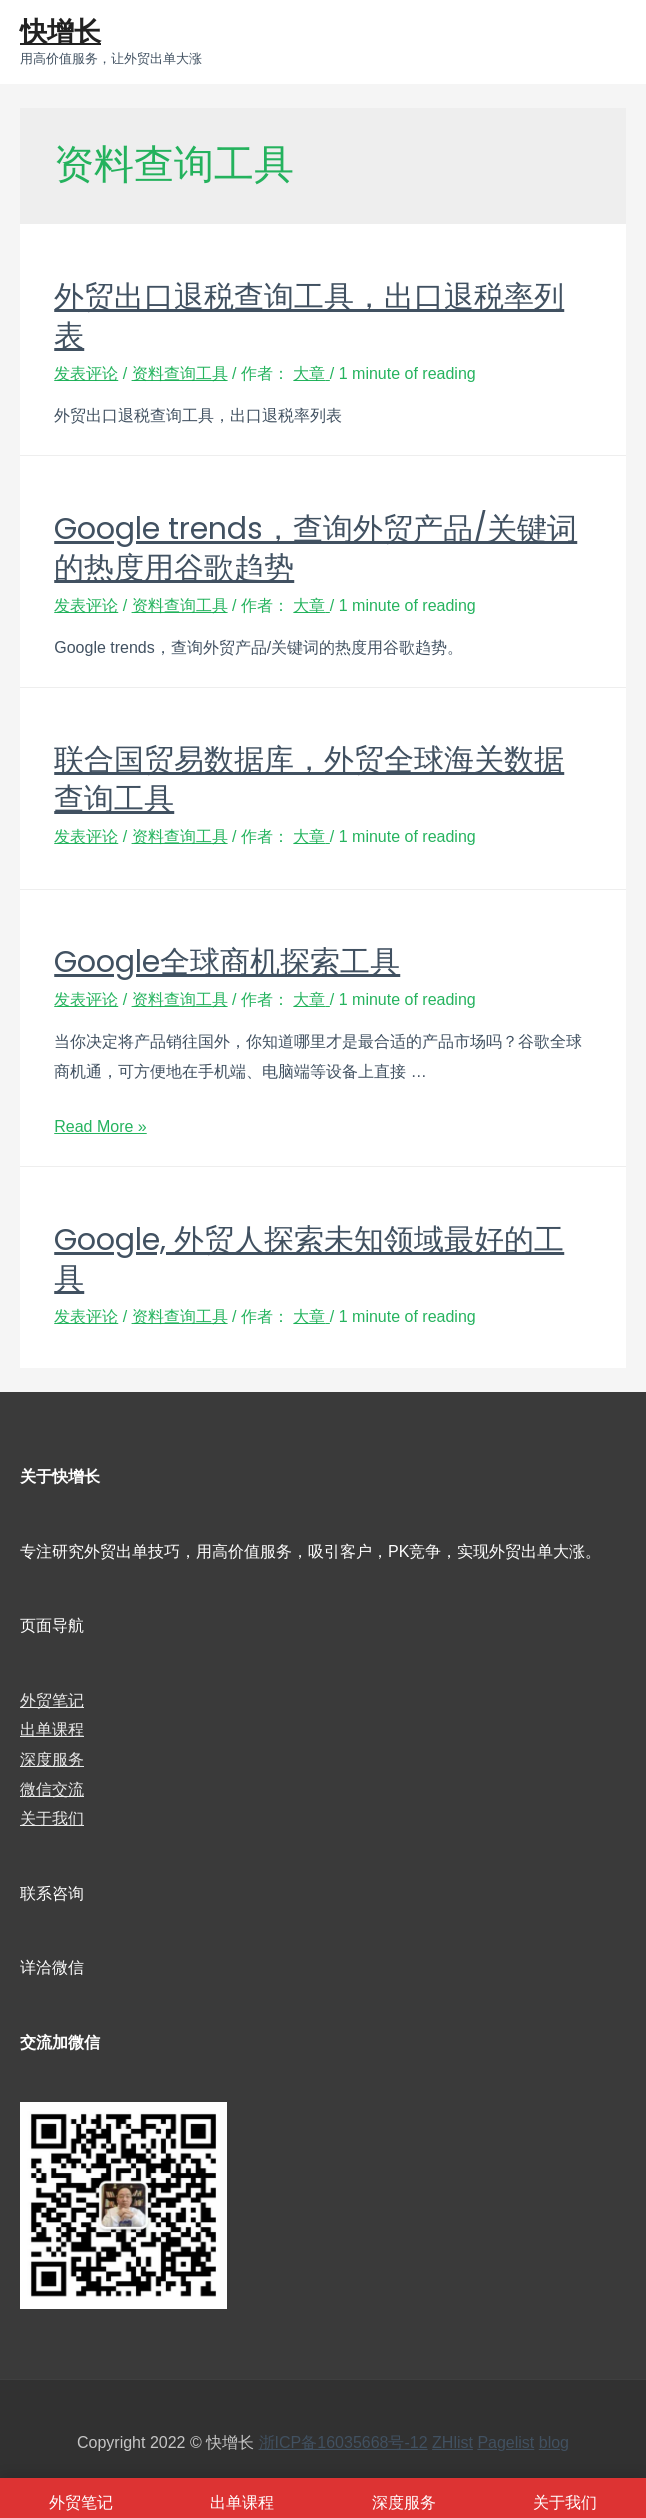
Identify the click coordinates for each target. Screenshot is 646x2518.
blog (554, 2442)
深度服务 (52, 1759)
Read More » (100, 1126)
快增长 (60, 31)
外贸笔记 (52, 1700)
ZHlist (452, 2442)
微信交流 (52, 1789)
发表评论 (86, 373)
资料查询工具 (180, 373)
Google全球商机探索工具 (227, 962)
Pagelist (505, 2442)
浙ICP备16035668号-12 (343, 2442)
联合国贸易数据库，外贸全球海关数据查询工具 (309, 779)
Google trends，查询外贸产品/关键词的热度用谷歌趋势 (315, 548)
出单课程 (52, 1729)
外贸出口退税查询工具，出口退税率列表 (309, 316)
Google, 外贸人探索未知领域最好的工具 (309, 1259)
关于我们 (52, 1818)
